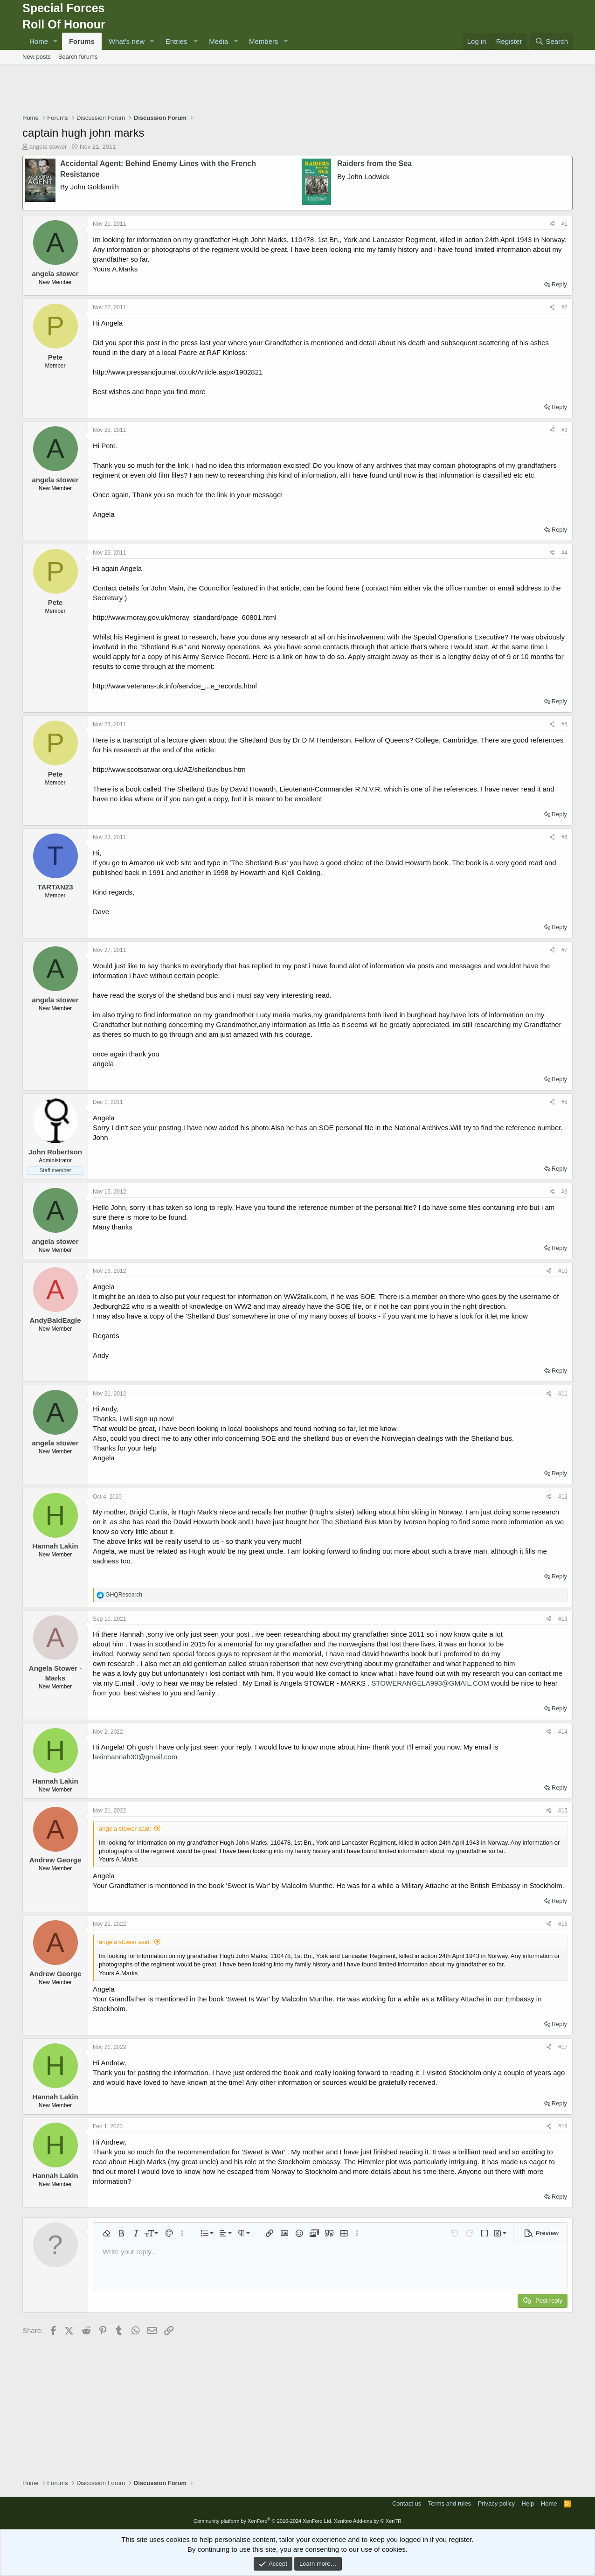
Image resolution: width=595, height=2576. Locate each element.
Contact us (406, 2503)
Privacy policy (496, 2503)
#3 (564, 430)
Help (528, 2503)
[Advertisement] (297, 90)
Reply (559, 284)
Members (263, 41)
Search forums (78, 56)
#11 (562, 1393)
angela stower (48, 146)
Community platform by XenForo (263, 2521)
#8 (564, 1102)
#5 (564, 724)
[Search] (551, 41)
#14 (562, 1732)
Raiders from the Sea (374, 163)
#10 (562, 1271)
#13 (562, 1619)
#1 (564, 224)
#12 (562, 1496)
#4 (564, 552)
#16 (562, 1924)
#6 (564, 837)
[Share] (552, 224)
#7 (564, 950)
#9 (564, 1191)
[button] (55, 41)
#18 (562, 2126)
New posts (36, 56)
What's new (127, 41)
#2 (564, 307)
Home (38, 41)
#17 (562, 2047)
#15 (562, 1810)
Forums (82, 41)
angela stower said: (125, 1828)
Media (218, 41)
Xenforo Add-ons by (367, 2521)
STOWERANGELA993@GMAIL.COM (430, 1683)
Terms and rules (449, 2503)
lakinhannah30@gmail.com (135, 1757)
